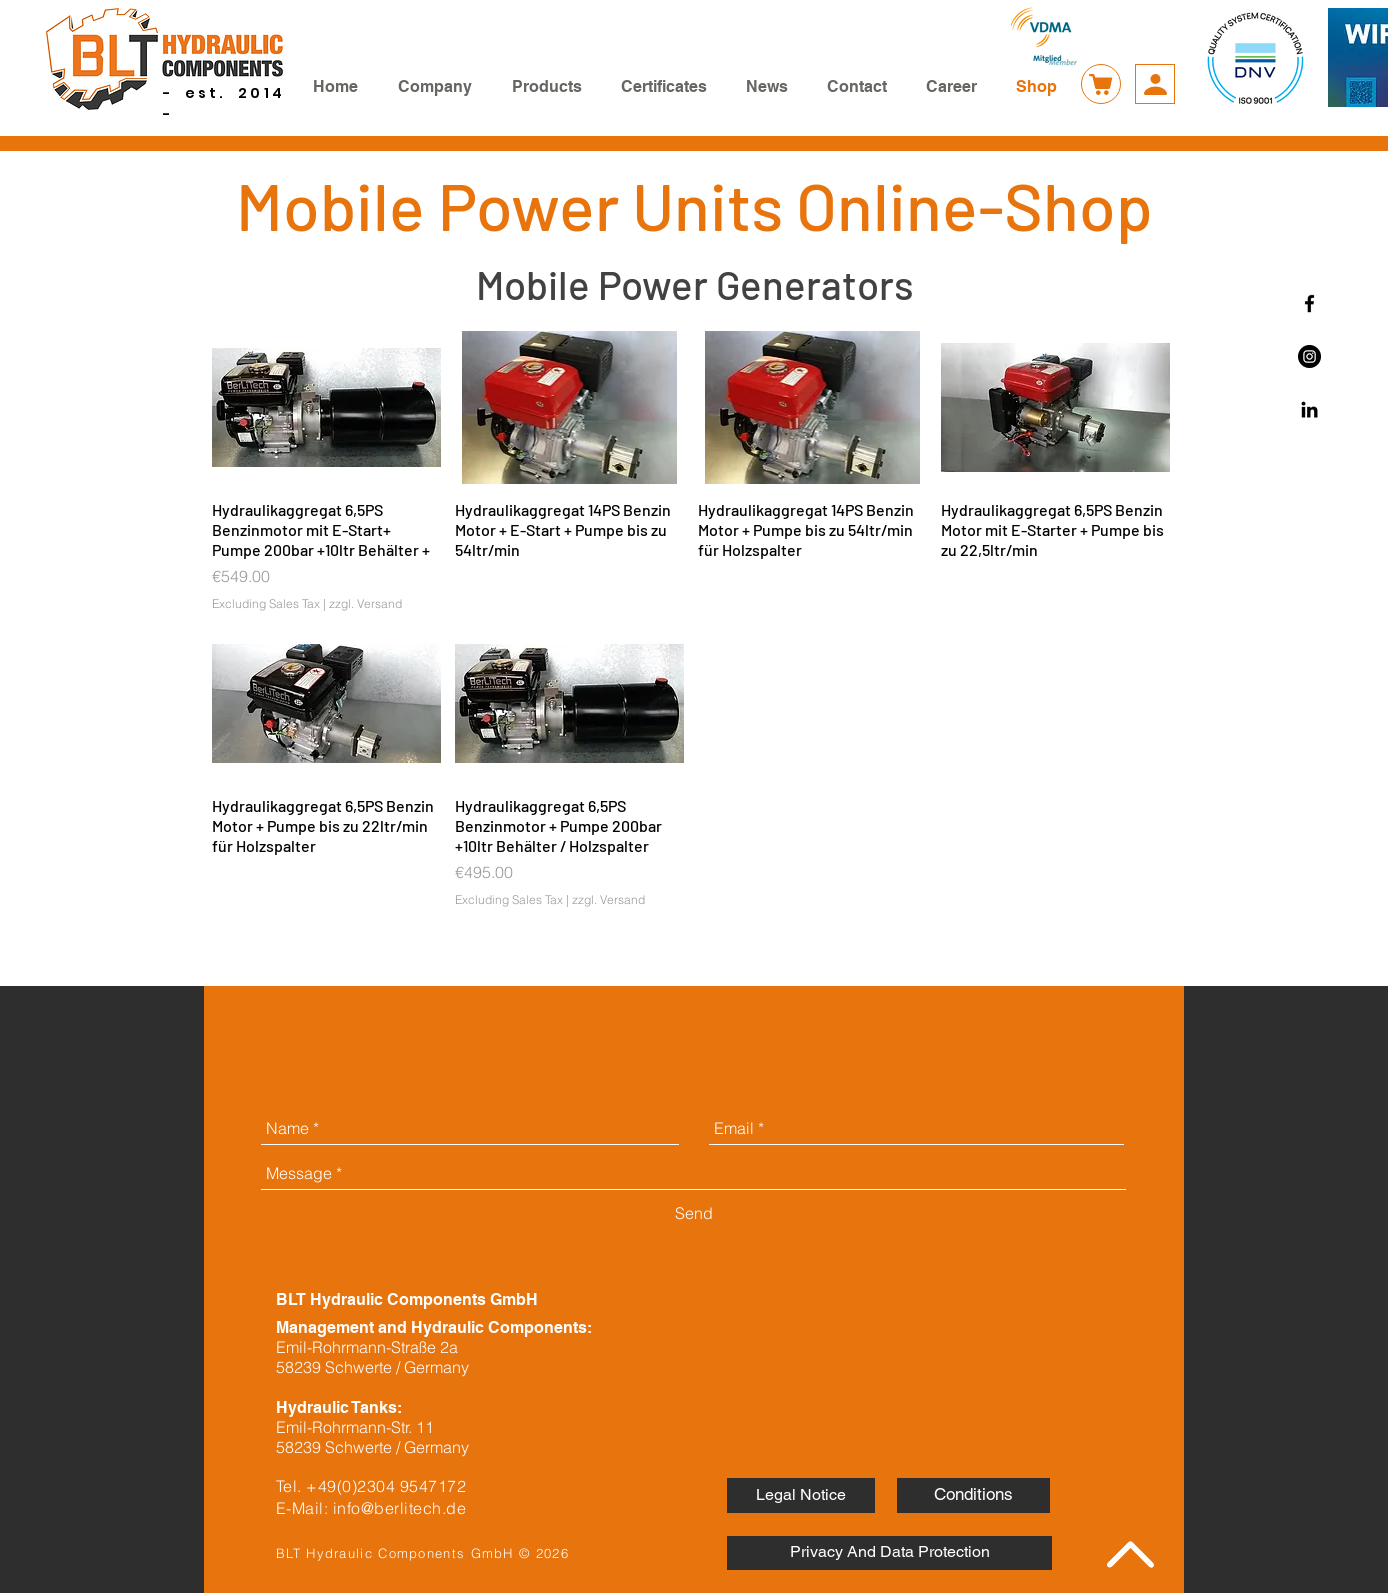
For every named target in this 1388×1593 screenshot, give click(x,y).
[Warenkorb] (1101, 84)
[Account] (1155, 84)
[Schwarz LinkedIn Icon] (1309, 409)
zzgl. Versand (365, 603)
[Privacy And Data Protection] (889, 1553)
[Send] (694, 1213)
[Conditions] (973, 1495)
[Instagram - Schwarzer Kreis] (1309, 356)
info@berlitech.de (399, 1508)
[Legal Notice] (801, 1495)
